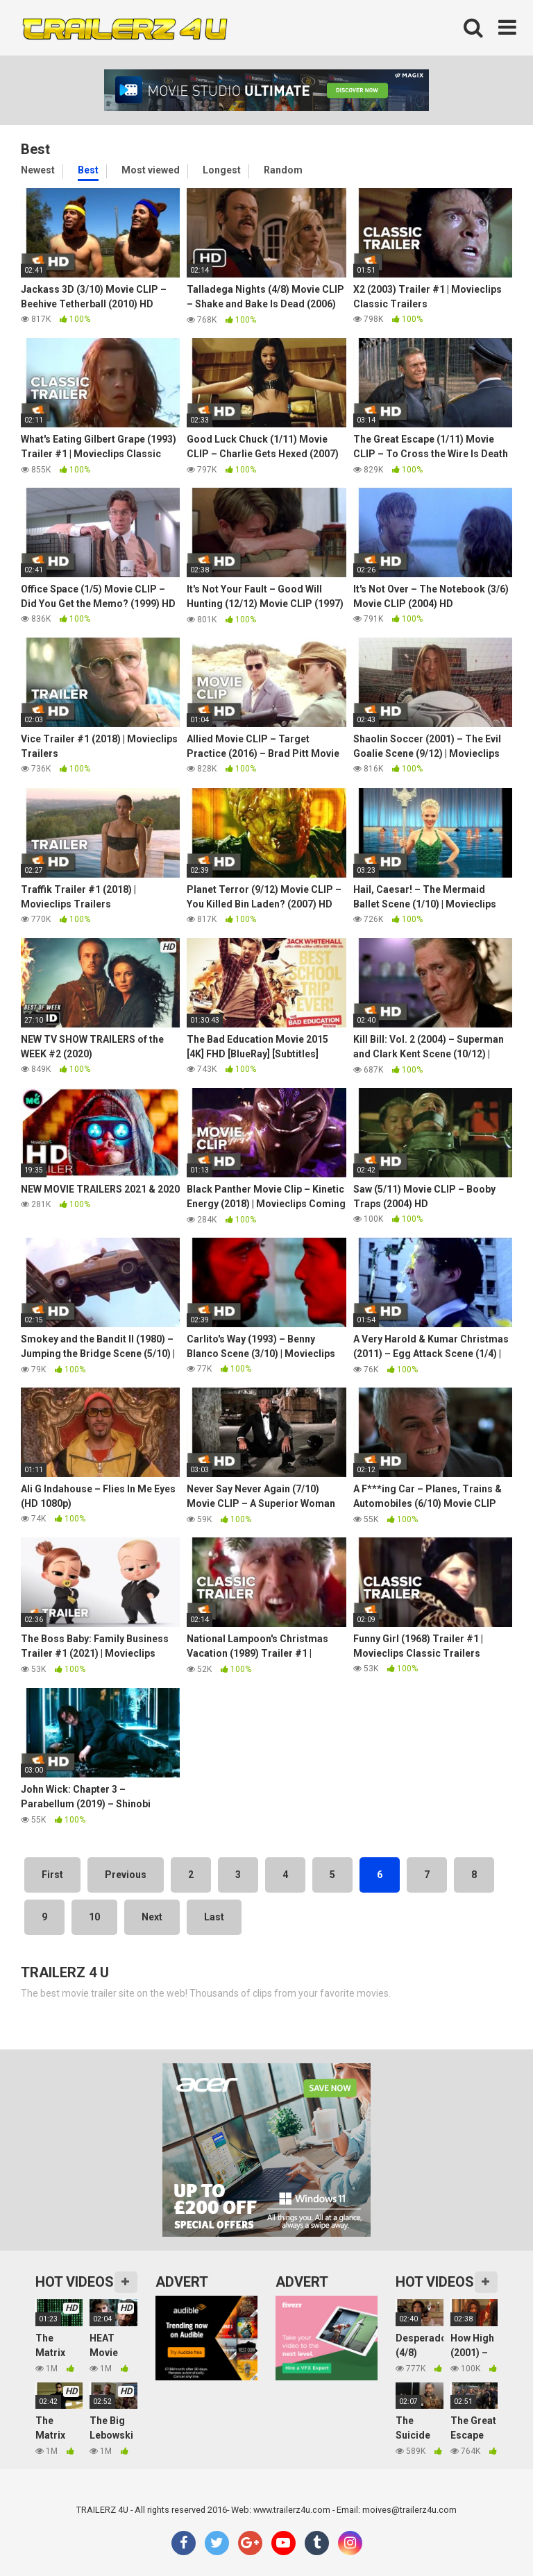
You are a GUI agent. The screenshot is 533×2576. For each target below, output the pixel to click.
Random (283, 170)
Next (152, 1916)
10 (94, 1916)
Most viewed (150, 170)
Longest (222, 170)
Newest (38, 170)
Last (214, 1916)
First (52, 1874)
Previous (125, 1874)
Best (88, 170)
